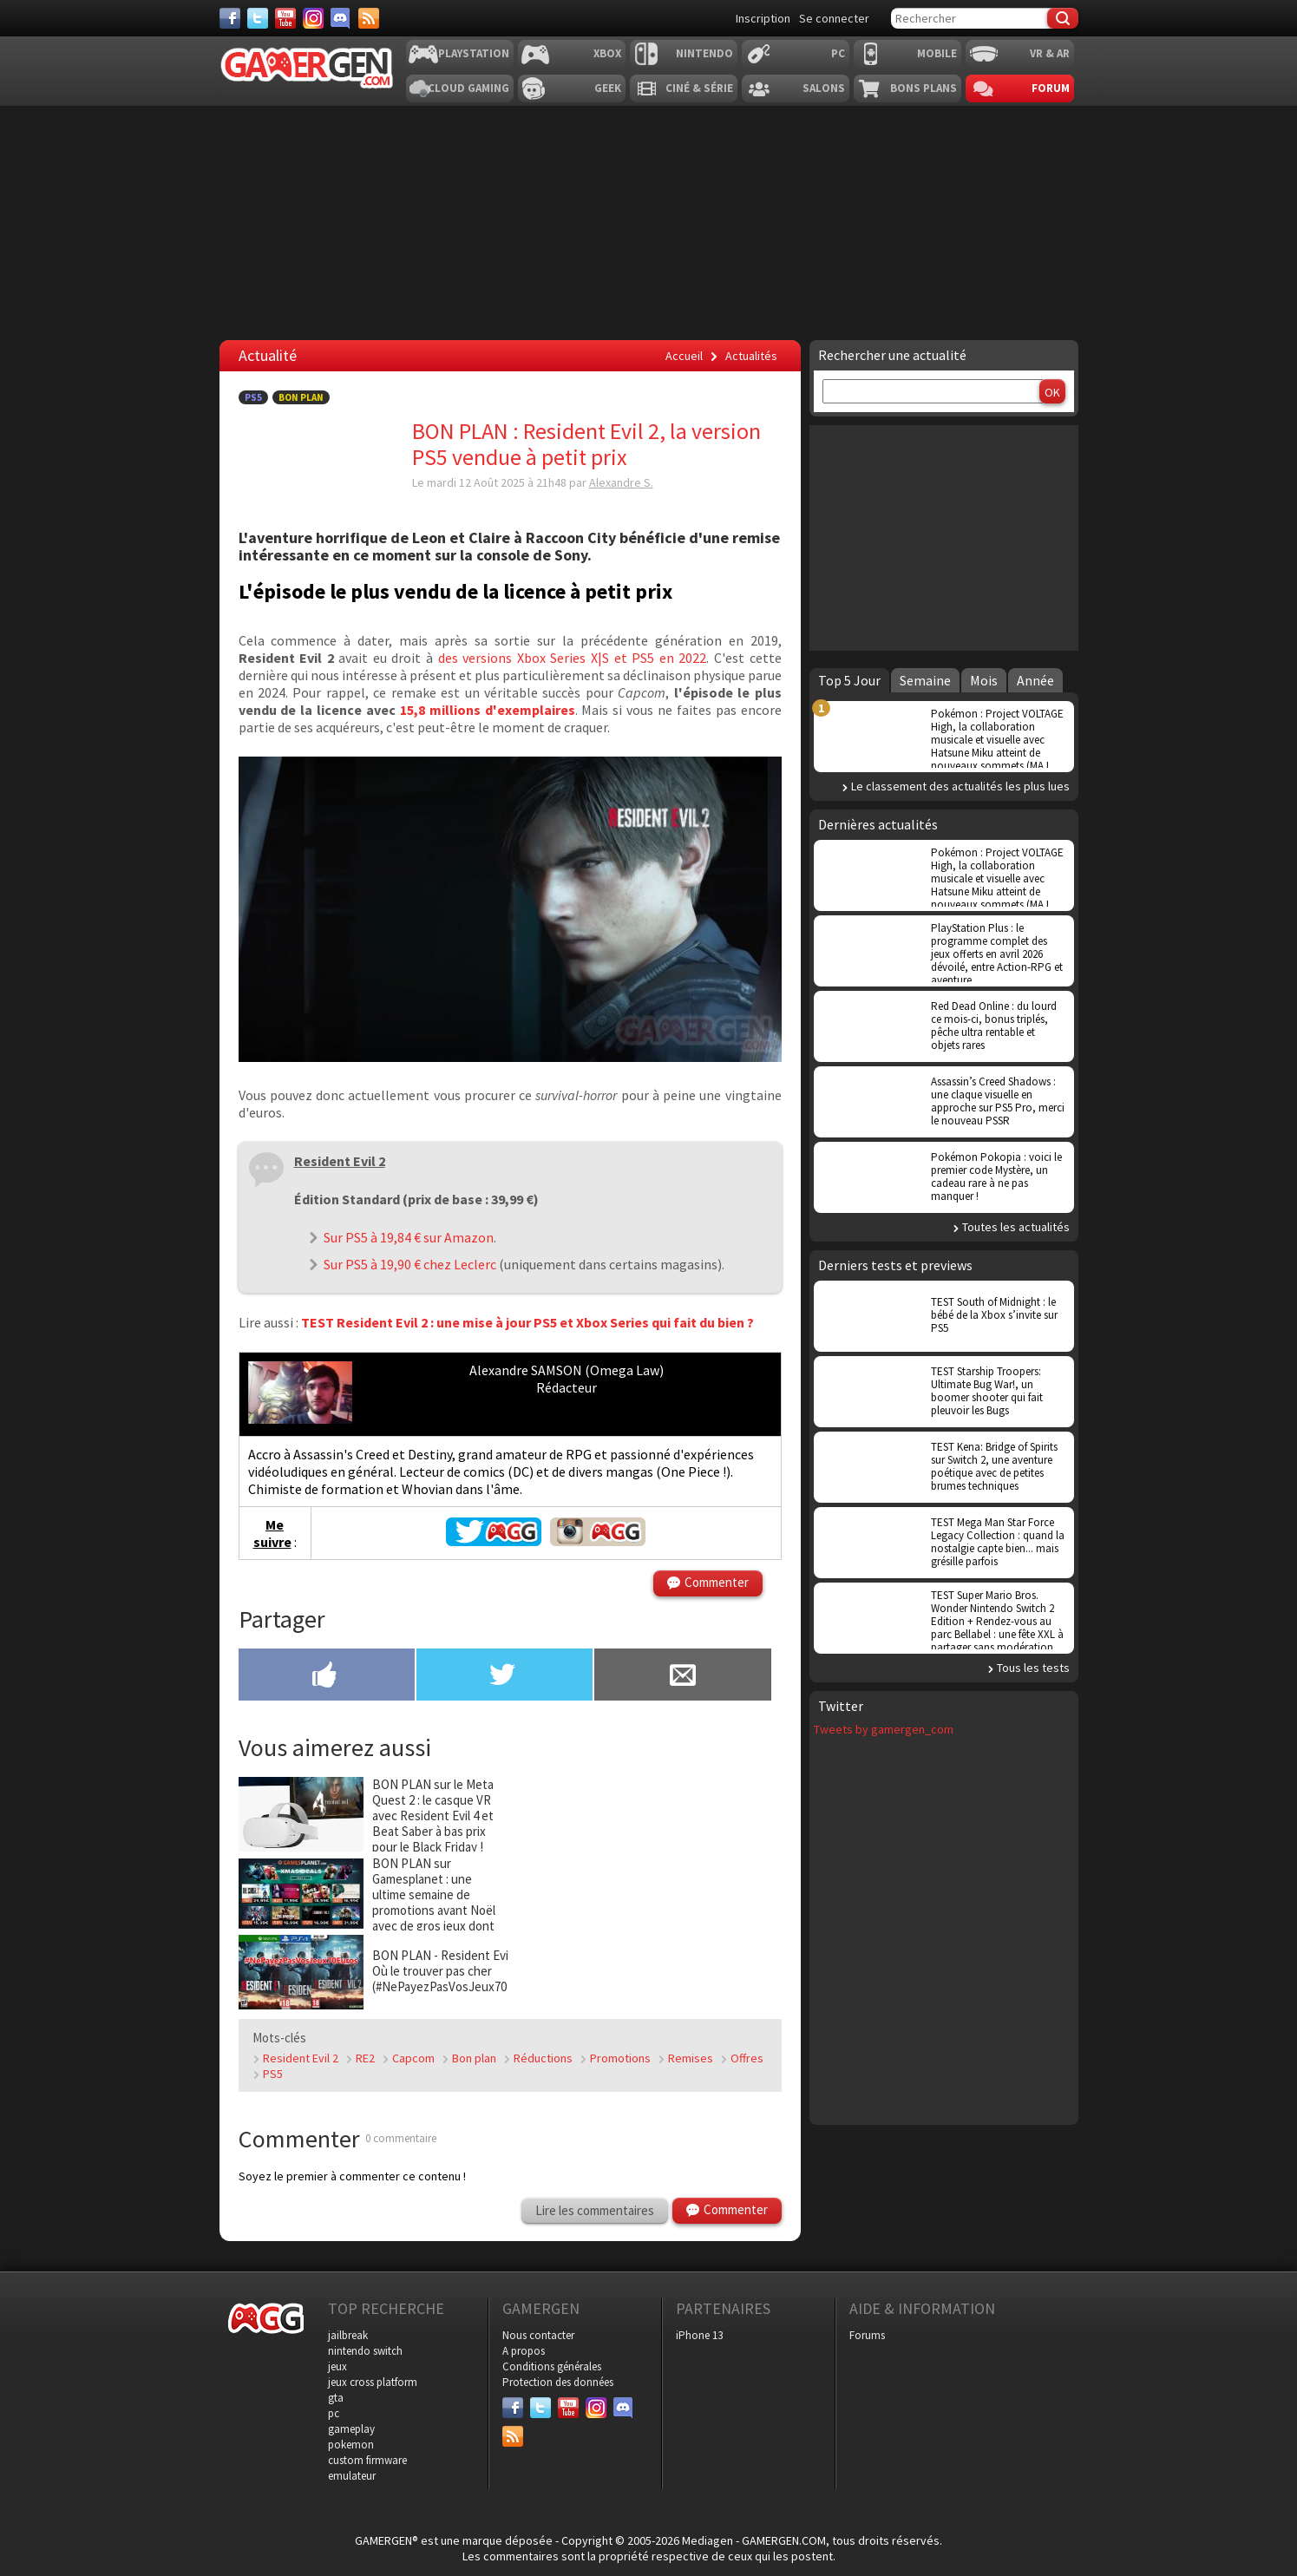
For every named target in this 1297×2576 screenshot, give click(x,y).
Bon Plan (301, 397)
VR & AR (1050, 53)
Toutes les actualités (1016, 1227)
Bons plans (923, 88)
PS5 (253, 397)
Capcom (413, 2058)
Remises (690, 2058)
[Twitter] (257, 18)
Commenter (717, 1582)
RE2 (365, 2058)
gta (336, 2397)
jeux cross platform (372, 2382)
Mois (984, 680)
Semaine (925, 680)
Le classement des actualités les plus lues (960, 786)
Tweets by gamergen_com (883, 1729)
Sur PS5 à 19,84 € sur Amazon (409, 1237)
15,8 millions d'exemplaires (487, 709)
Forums (867, 2335)
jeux (337, 2366)
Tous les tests (1033, 1667)
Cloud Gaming (468, 88)
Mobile (937, 53)
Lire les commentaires (594, 2210)
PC (838, 53)
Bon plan (474, 2058)
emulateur (352, 2475)
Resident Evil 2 (300, 2058)
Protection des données (557, 2382)
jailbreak (348, 2335)
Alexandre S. (621, 482)
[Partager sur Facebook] (327, 1676)
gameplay (351, 2429)
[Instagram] (313, 18)
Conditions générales (551, 2366)
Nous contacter (538, 2335)
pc (333, 2413)
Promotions (620, 2058)
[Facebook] (229, 18)
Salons (823, 88)
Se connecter (834, 18)
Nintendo (704, 53)
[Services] (368, 18)
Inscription (763, 18)
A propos (523, 2350)
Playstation (473, 53)
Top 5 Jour (849, 680)
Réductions (543, 2058)
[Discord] (341, 18)
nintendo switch (365, 2350)
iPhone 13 (699, 2335)
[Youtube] (285, 18)
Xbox (607, 53)
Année (1035, 680)
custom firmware (367, 2460)
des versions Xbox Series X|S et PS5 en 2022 (572, 657)
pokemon (351, 2444)
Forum (1051, 88)
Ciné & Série (699, 88)
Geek (607, 88)
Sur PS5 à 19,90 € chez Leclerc (410, 1264)
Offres (746, 2058)
